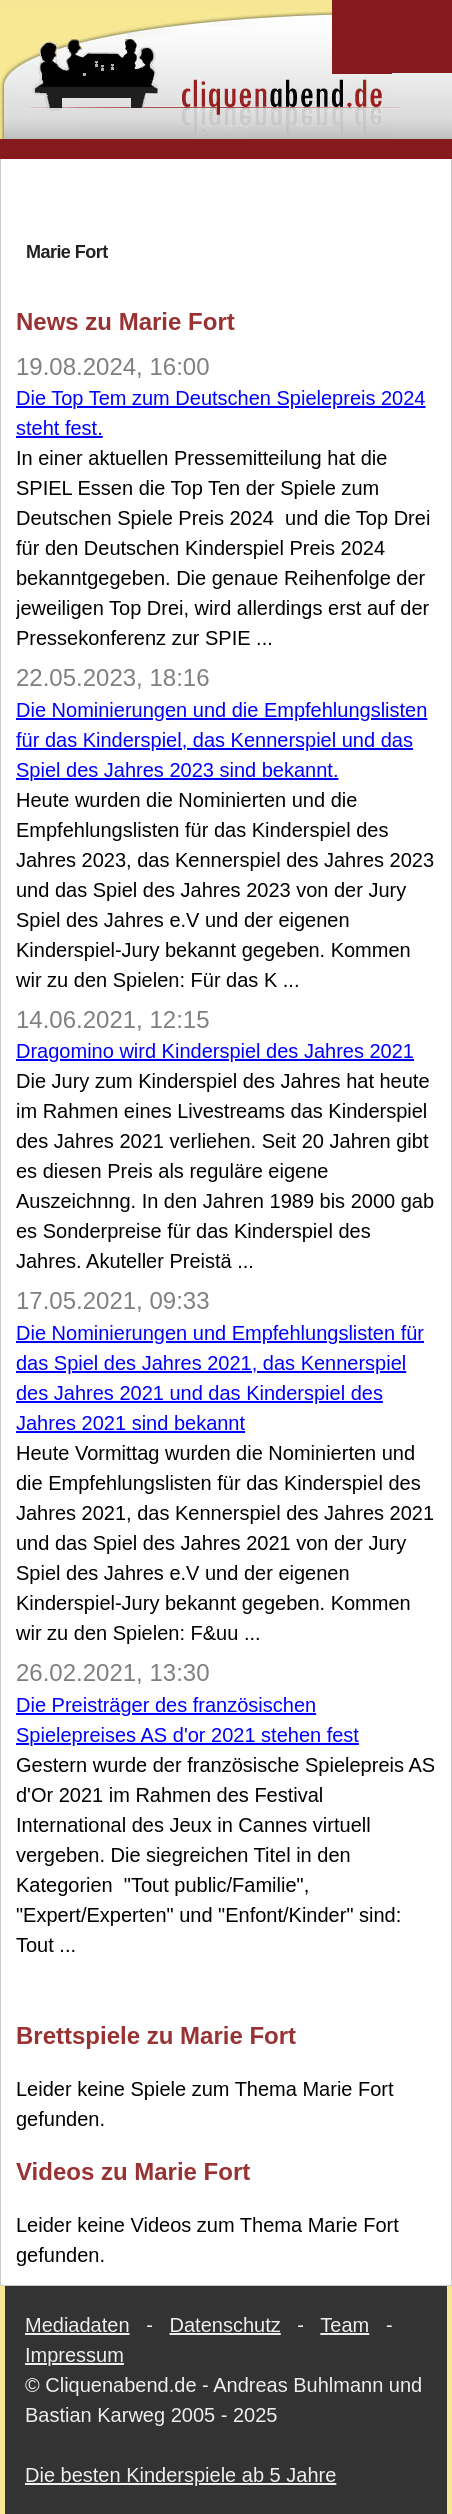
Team (344, 2325)
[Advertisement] (234, 199)
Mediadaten (77, 2325)
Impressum (74, 2355)
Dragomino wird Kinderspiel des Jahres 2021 (215, 1051)
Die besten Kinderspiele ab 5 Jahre (180, 2475)
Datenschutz (225, 2325)
